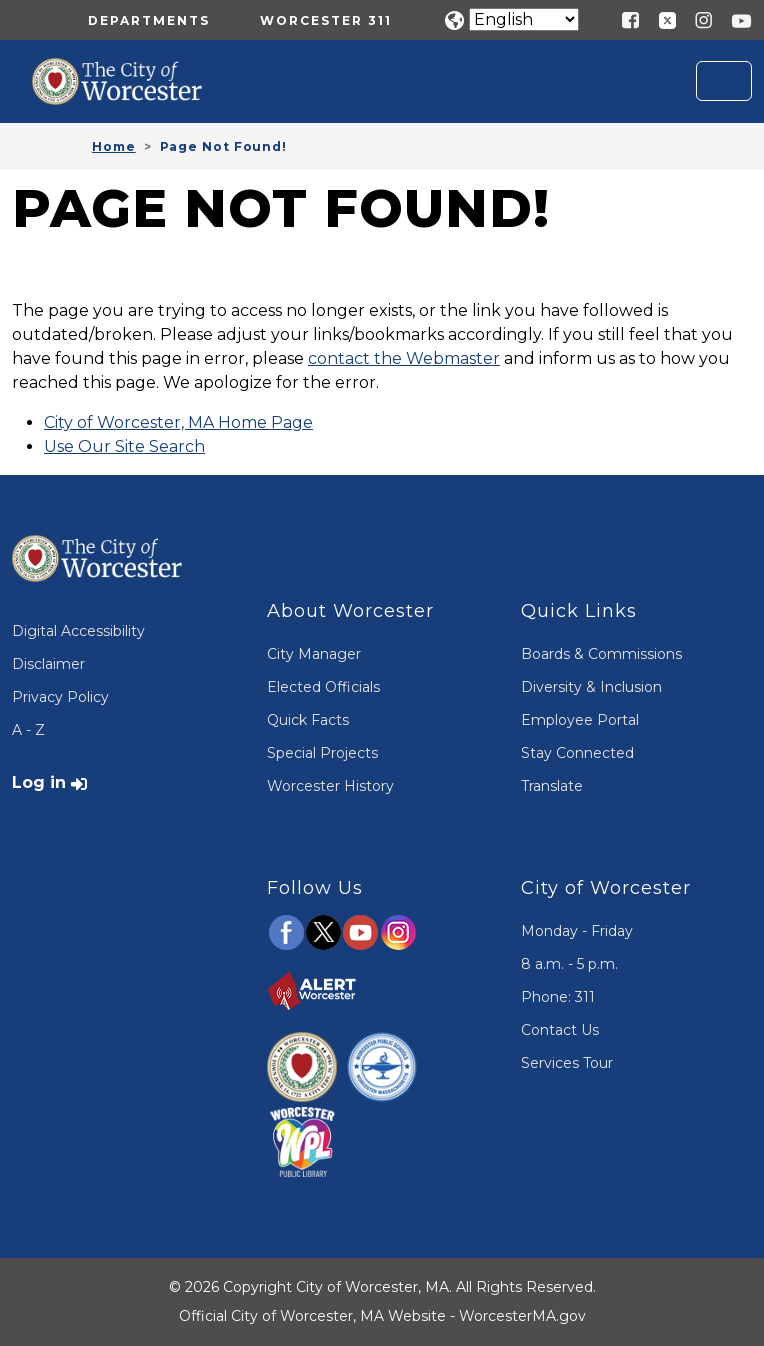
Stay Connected (577, 753)
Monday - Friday (577, 931)
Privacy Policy (60, 697)
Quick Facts (308, 720)
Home (114, 146)
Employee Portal (580, 720)
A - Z (28, 730)
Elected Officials (323, 687)
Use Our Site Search (124, 446)
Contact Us (560, 1030)
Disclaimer (48, 664)
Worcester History (330, 786)
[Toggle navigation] (724, 81)
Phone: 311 (558, 997)
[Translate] (524, 19)
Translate (552, 786)
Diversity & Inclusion (591, 687)
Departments (149, 20)
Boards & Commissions (601, 654)
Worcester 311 (326, 20)
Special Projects (322, 753)
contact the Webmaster (404, 358)
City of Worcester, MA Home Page (178, 422)
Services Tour (567, 1063)
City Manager (314, 654)
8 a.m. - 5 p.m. (569, 964)
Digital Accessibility (78, 631)
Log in (39, 782)
